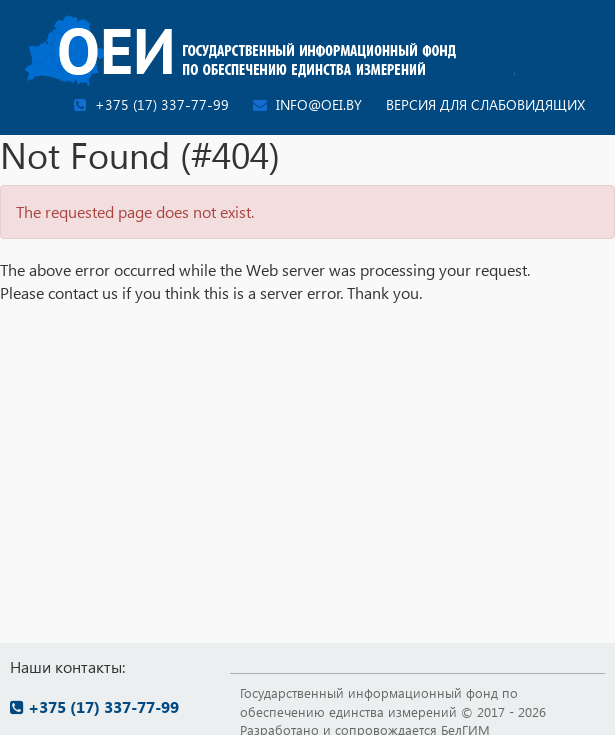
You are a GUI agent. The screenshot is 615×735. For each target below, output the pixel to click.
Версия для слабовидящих (485, 104)
